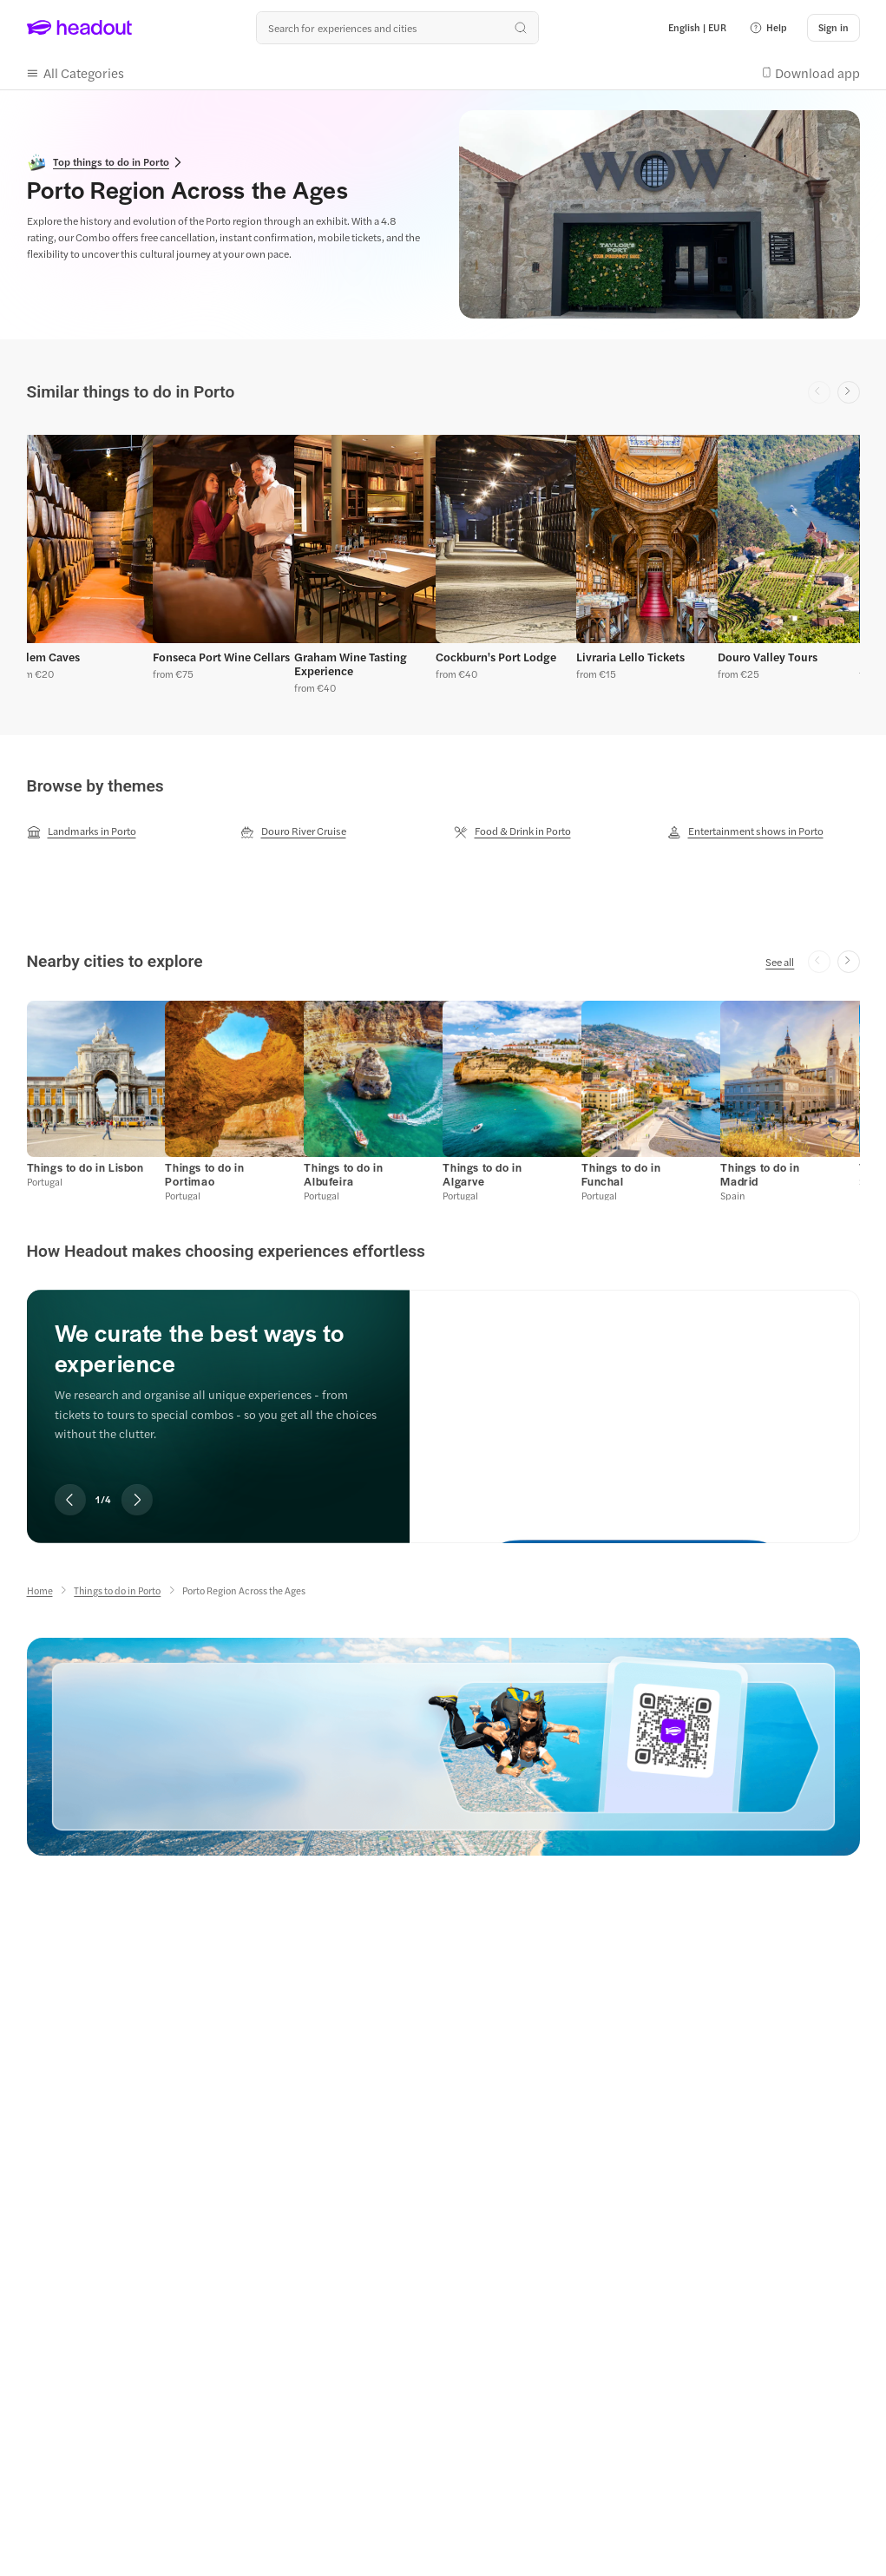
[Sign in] (833, 28)
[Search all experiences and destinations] (397, 27)
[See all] (779, 962)
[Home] (40, 1590)
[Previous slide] (70, 1499)
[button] (768, 28)
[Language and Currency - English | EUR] (697, 28)
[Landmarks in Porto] (81, 831)
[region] (443, 560)
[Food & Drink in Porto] (512, 831)
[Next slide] (848, 392)
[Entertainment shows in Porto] (745, 831)
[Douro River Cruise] (293, 831)
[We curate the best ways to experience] (634, 1402)
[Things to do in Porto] (117, 1590)
